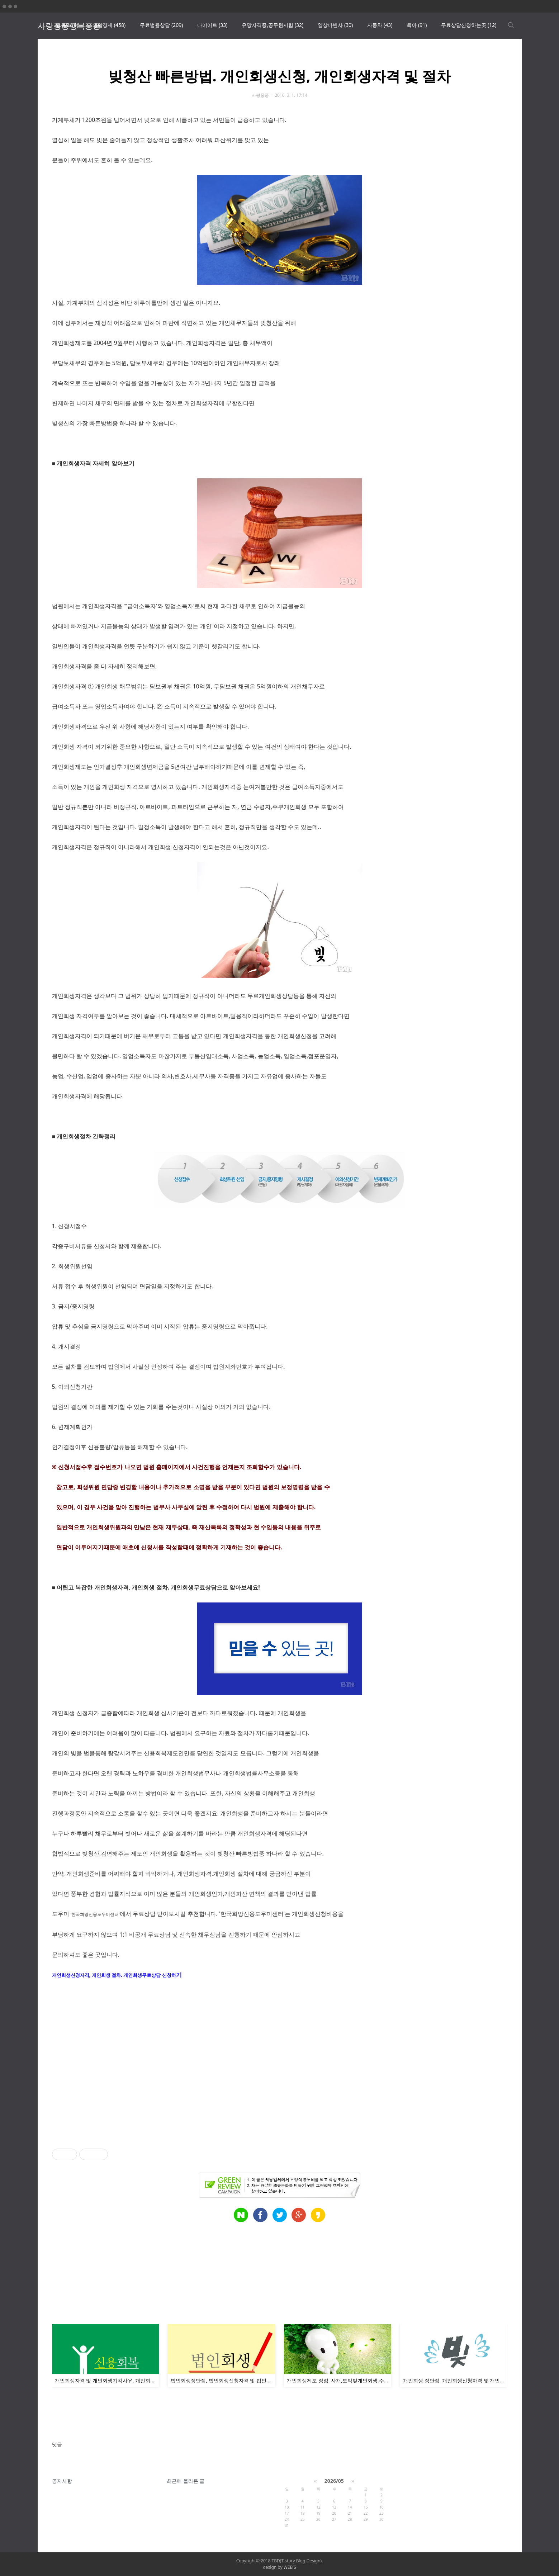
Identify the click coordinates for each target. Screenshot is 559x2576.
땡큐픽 (67, 25)
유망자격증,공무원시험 (272, 25)
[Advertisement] (267, 2068)
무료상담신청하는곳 (468, 25)
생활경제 (109, 25)
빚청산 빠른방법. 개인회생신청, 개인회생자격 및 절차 (279, 76)
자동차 (379, 25)
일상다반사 (335, 25)
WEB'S (290, 2567)
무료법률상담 (161, 25)
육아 (417, 25)
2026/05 (334, 2480)
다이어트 (212, 25)
